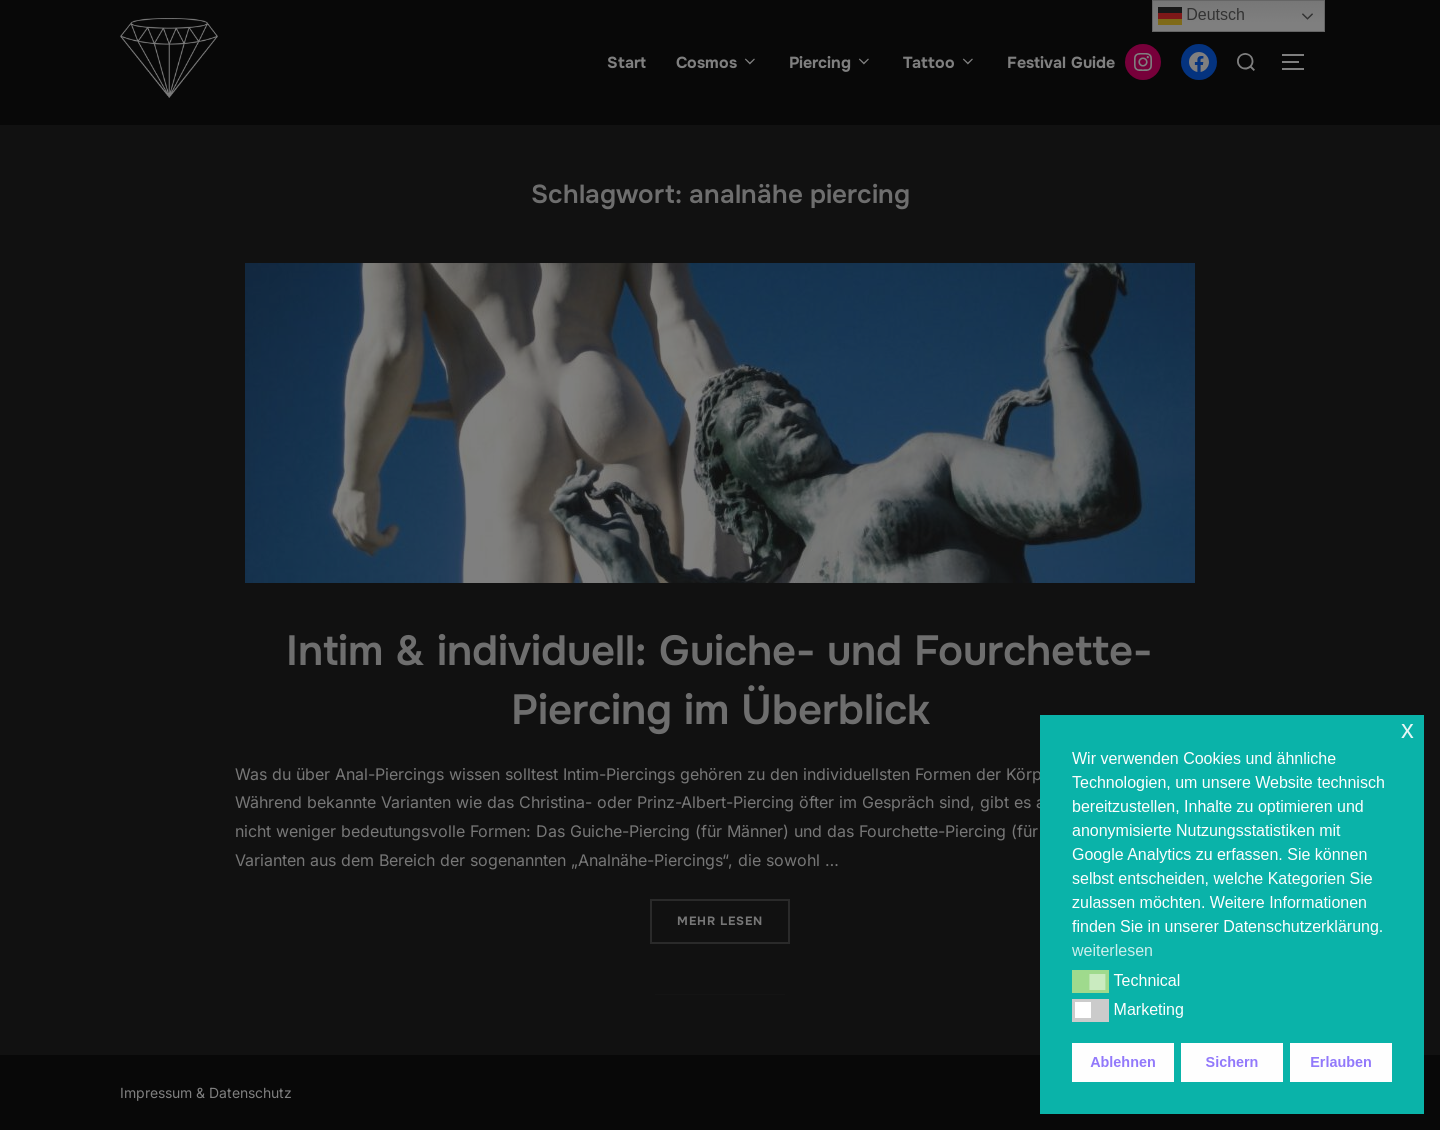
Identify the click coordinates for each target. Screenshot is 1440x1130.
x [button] (1407, 729)
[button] (1090, 981)
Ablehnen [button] (1123, 1062)
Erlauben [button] (1341, 1062)
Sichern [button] (1232, 1062)
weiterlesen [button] (1112, 950)
